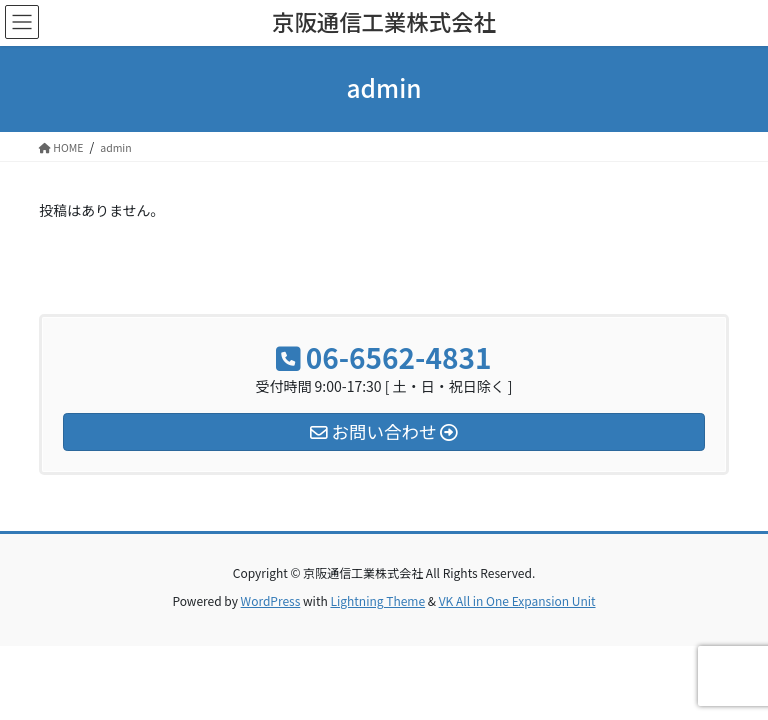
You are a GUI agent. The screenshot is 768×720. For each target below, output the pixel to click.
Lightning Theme (377, 600)
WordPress (271, 600)
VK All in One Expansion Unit (517, 600)
